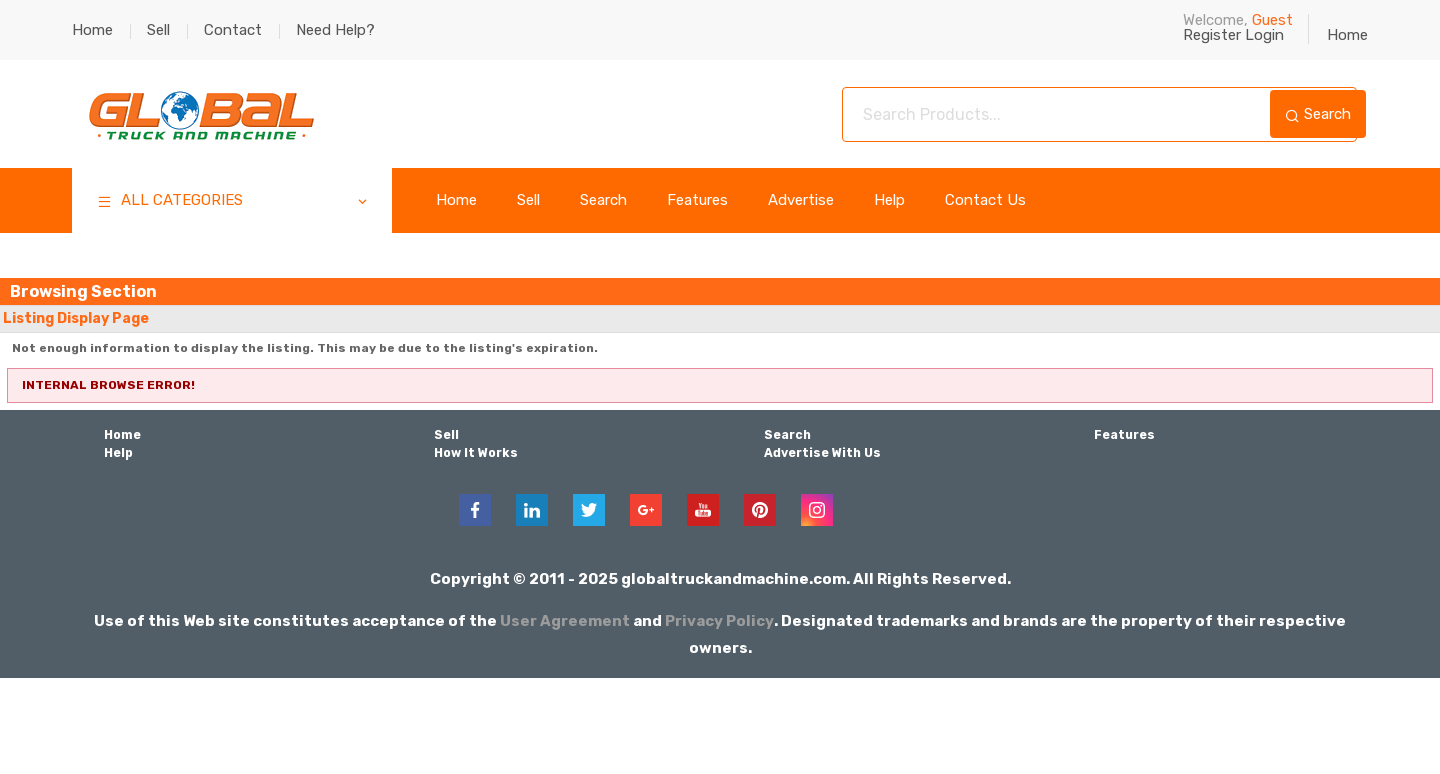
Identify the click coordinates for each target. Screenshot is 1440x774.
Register (1212, 35)
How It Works (475, 453)
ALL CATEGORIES (233, 202)
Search (1318, 114)
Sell (158, 30)
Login (1264, 35)
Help (889, 200)
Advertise (801, 200)
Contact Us (985, 200)
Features (697, 200)
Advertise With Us (822, 453)
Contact (233, 30)
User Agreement (566, 621)
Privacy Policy (720, 621)
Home (92, 30)
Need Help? (335, 30)
